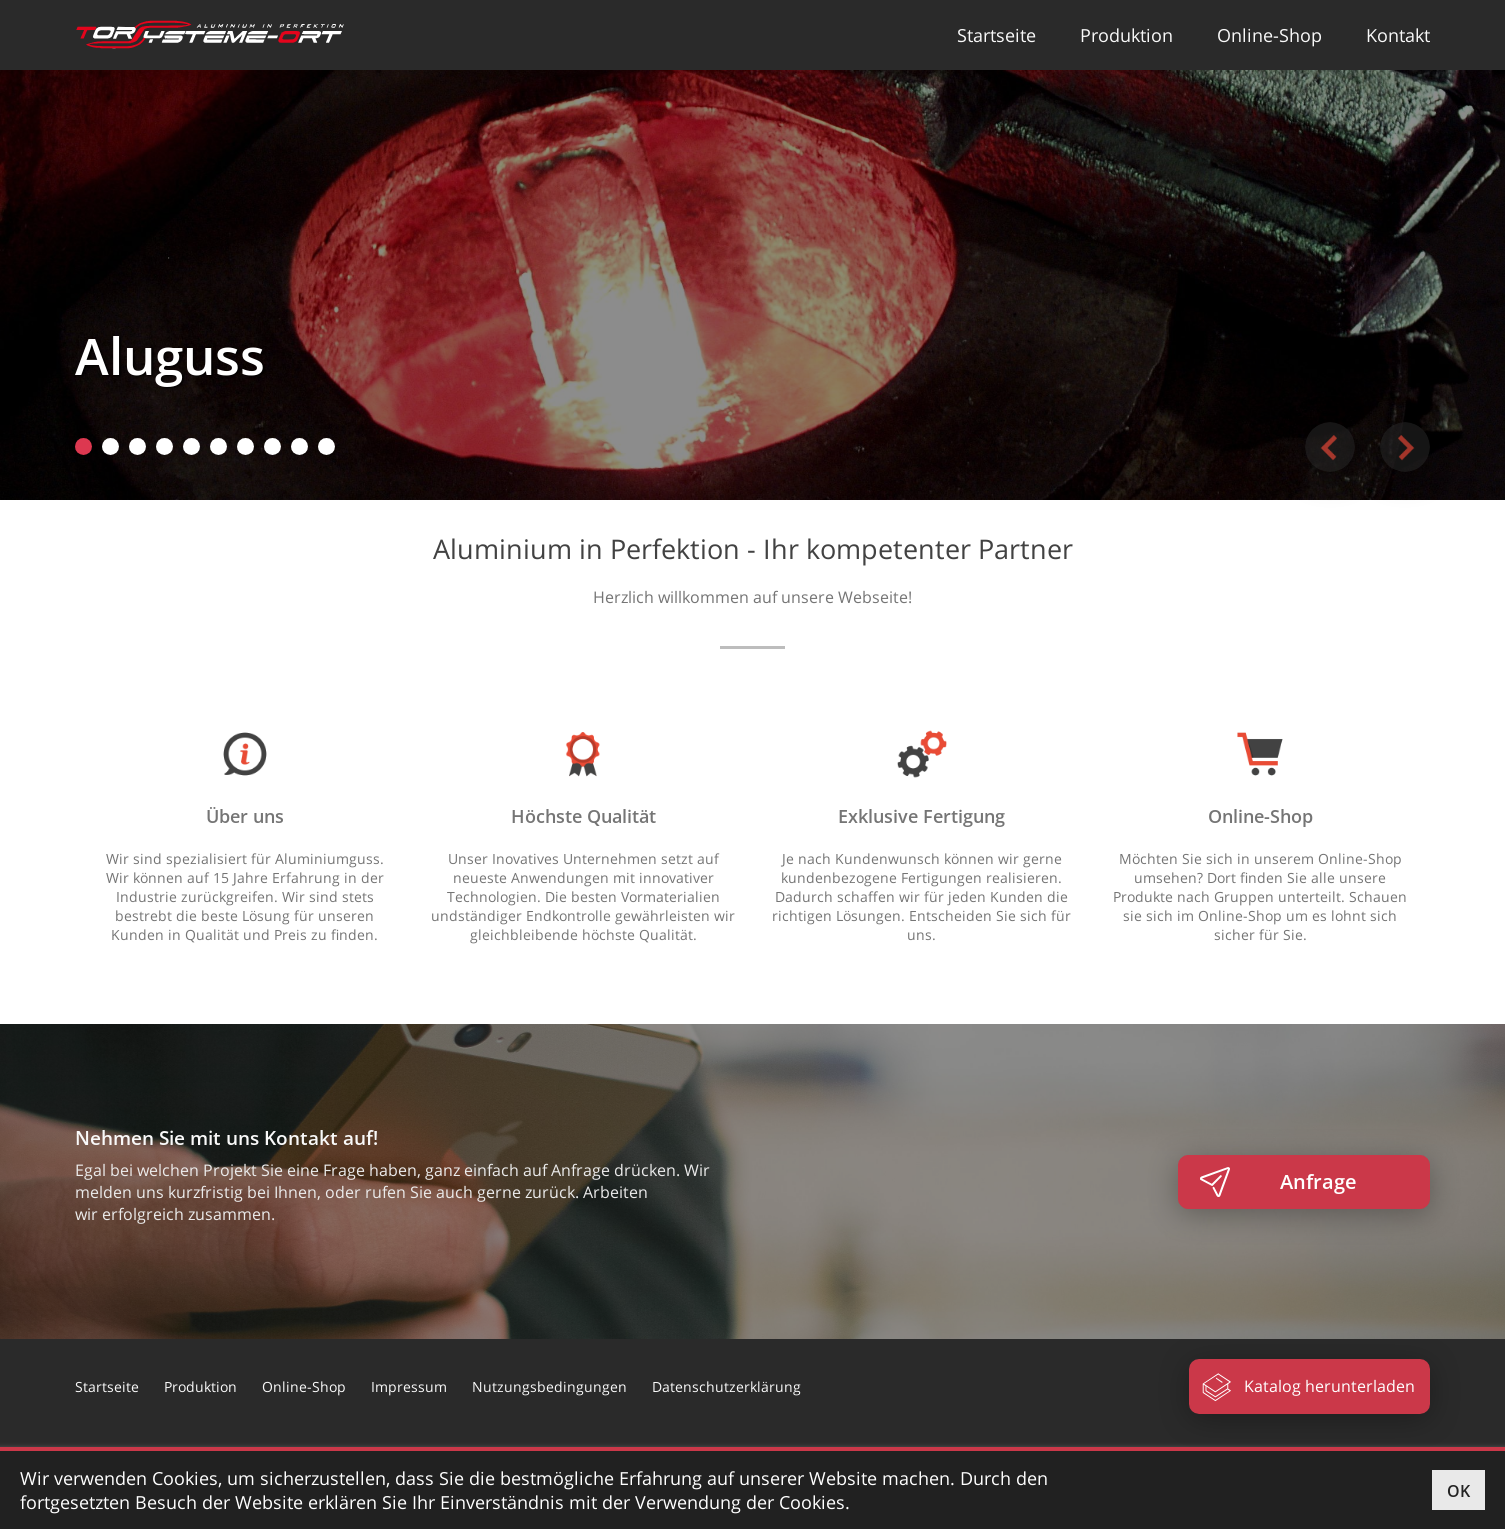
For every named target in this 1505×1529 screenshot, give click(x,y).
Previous (1330, 447)
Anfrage (1318, 1181)
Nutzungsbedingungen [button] (549, 1386)
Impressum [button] (409, 1386)
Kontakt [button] (1398, 35)
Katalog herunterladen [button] (1329, 1386)
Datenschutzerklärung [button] (726, 1386)
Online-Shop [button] (1269, 35)
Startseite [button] (996, 35)
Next (1405, 447)
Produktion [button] (1126, 35)
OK (1458, 1491)
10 (326, 446)
